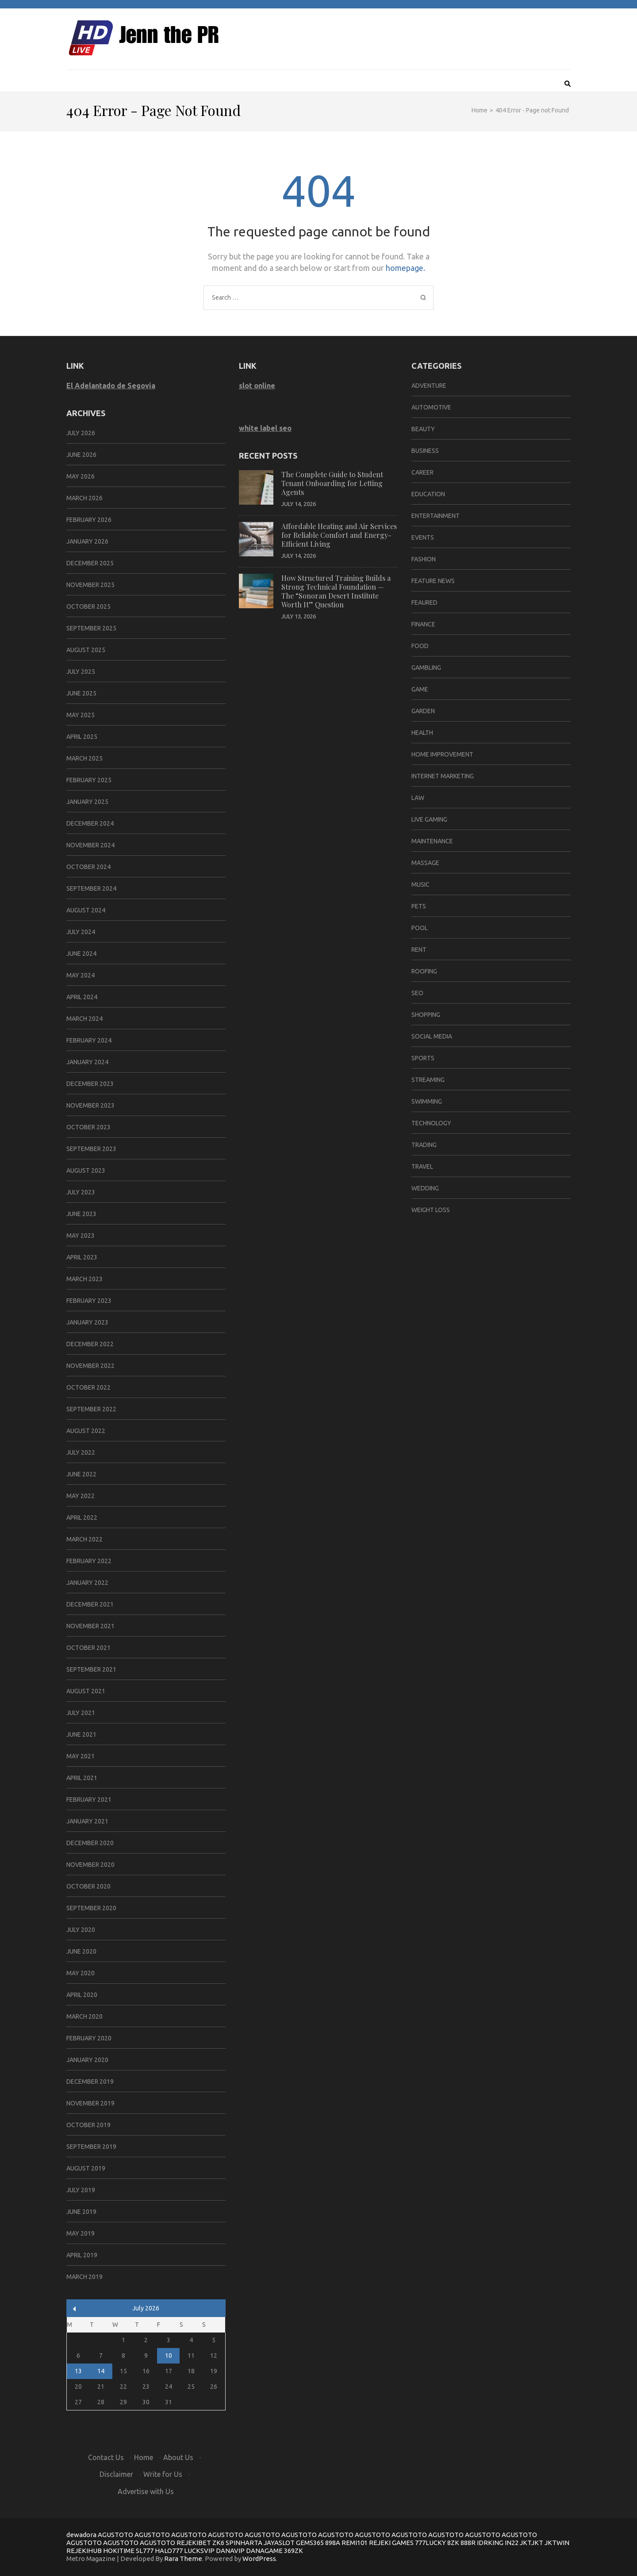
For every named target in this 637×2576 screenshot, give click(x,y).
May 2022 (80, 1495)
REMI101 (355, 2542)
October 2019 (88, 2124)
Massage (425, 862)
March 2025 (84, 758)
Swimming (426, 1101)
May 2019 (80, 2233)
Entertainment (435, 515)
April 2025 (81, 736)
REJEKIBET (194, 2542)
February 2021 (88, 1799)
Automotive (431, 407)
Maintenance (432, 841)
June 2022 (81, 1474)
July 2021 (80, 1712)
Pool (419, 927)
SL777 (144, 2550)
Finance (423, 624)
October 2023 (88, 1127)
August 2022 (85, 1430)
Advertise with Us (146, 2491)
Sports (422, 1058)
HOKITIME (118, 2550)
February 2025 (88, 780)
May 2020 (80, 1973)
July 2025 (80, 671)
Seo (417, 992)
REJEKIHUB (84, 2550)
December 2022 (90, 1344)
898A (332, 2542)
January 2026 (87, 541)
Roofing (424, 971)
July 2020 (80, 1929)
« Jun (74, 2308)
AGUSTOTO (115, 2534)
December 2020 (90, 1842)
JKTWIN (557, 2542)
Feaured (424, 602)
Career (422, 472)
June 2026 (81, 454)
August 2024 (85, 910)
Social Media (431, 1036)
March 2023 (84, 1278)
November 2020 (90, 1864)
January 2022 (87, 1582)
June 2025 (81, 693)
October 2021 (88, 1647)
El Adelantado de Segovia (110, 386)
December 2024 (90, 823)
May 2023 (80, 1235)
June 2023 (81, 1213)
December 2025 (90, 563)
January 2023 (87, 1322)
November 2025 (90, 584)
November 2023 (90, 1105)
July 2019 (80, 2190)
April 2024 (81, 996)
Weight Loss (430, 1209)
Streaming (428, 1079)
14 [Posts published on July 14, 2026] (100, 2371)
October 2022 (88, 1387)
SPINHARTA (244, 2542)
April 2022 (81, 1517)
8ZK (453, 2542)
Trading (424, 1144)
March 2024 (84, 1018)
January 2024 (87, 1062)
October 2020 (88, 1886)
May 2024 (80, 975)
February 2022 (88, 1560)
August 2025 (85, 649)
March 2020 (84, 2016)
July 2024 (80, 931)
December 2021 (90, 1604)
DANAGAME (264, 2550)
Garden (423, 710)
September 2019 (91, 2146)
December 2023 (90, 1083)
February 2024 (88, 1040)
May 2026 (80, 476)
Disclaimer (116, 2474)
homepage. (405, 267)
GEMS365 (310, 2542)
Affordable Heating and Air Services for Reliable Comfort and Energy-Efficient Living (339, 534)
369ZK (293, 2550)
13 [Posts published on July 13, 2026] (78, 2371)
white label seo (265, 428)
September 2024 (91, 888)
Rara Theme (183, 2558)
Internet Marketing (442, 776)
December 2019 (90, 2081)
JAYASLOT (279, 2542)
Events (422, 537)
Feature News (433, 580)
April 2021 (81, 1777)
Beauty (423, 429)
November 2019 (90, 2103)
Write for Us (162, 2474)
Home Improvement (442, 754)
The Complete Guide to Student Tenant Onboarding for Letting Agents (332, 483)
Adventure (428, 385)
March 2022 (84, 1539)
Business (425, 450)
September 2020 (91, 1908)
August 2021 (85, 1691)
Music (420, 884)
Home (143, 2457)
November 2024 (90, 845)
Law (417, 797)
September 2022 (91, 1409)
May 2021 (80, 1756)
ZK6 (218, 2542)
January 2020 (87, 2059)
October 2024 (88, 866)
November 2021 (90, 1626)
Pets (418, 906)
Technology (431, 1123)
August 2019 (85, 2168)
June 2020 (81, 1951)
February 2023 (88, 1300)
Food (420, 645)
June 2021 (81, 1734)
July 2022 (80, 1452)
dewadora (81, 2534)
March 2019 (84, 2276)
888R (468, 2542)
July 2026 (80, 432)
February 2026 (88, 519)
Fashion (423, 559)
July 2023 (80, 1192)
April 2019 (81, 2255)
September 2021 (91, 1669)
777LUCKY (430, 2542)
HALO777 (169, 2550)
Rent (418, 949)
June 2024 (81, 953)
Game (419, 689)
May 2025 (80, 714)
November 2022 (90, 1365)
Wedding (425, 1188)
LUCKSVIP (199, 2550)
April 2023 (81, 1257)
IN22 (511, 2542)
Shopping (425, 1014)
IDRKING (490, 2542)
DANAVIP (230, 2550)
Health (422, 732)
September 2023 (91, 1148)
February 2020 (88, 2038)
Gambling (426, 667)
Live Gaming (429, 819)
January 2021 (87, 1821)
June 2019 (81, 2211)
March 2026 (84, 498)
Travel (422, 1166)
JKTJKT (531, 2542)
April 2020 (81, 1994)
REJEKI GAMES (391, 2542)
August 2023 (85, 1170)
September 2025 (91, 628)
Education (428, 494)
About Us (178, 2457)
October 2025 (88, 606)
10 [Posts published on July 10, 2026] (168, 2355)
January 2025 (87, 801)
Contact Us (106, 2457)
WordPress (259, 2558)
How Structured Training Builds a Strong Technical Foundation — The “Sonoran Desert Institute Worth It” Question (336, 591)
